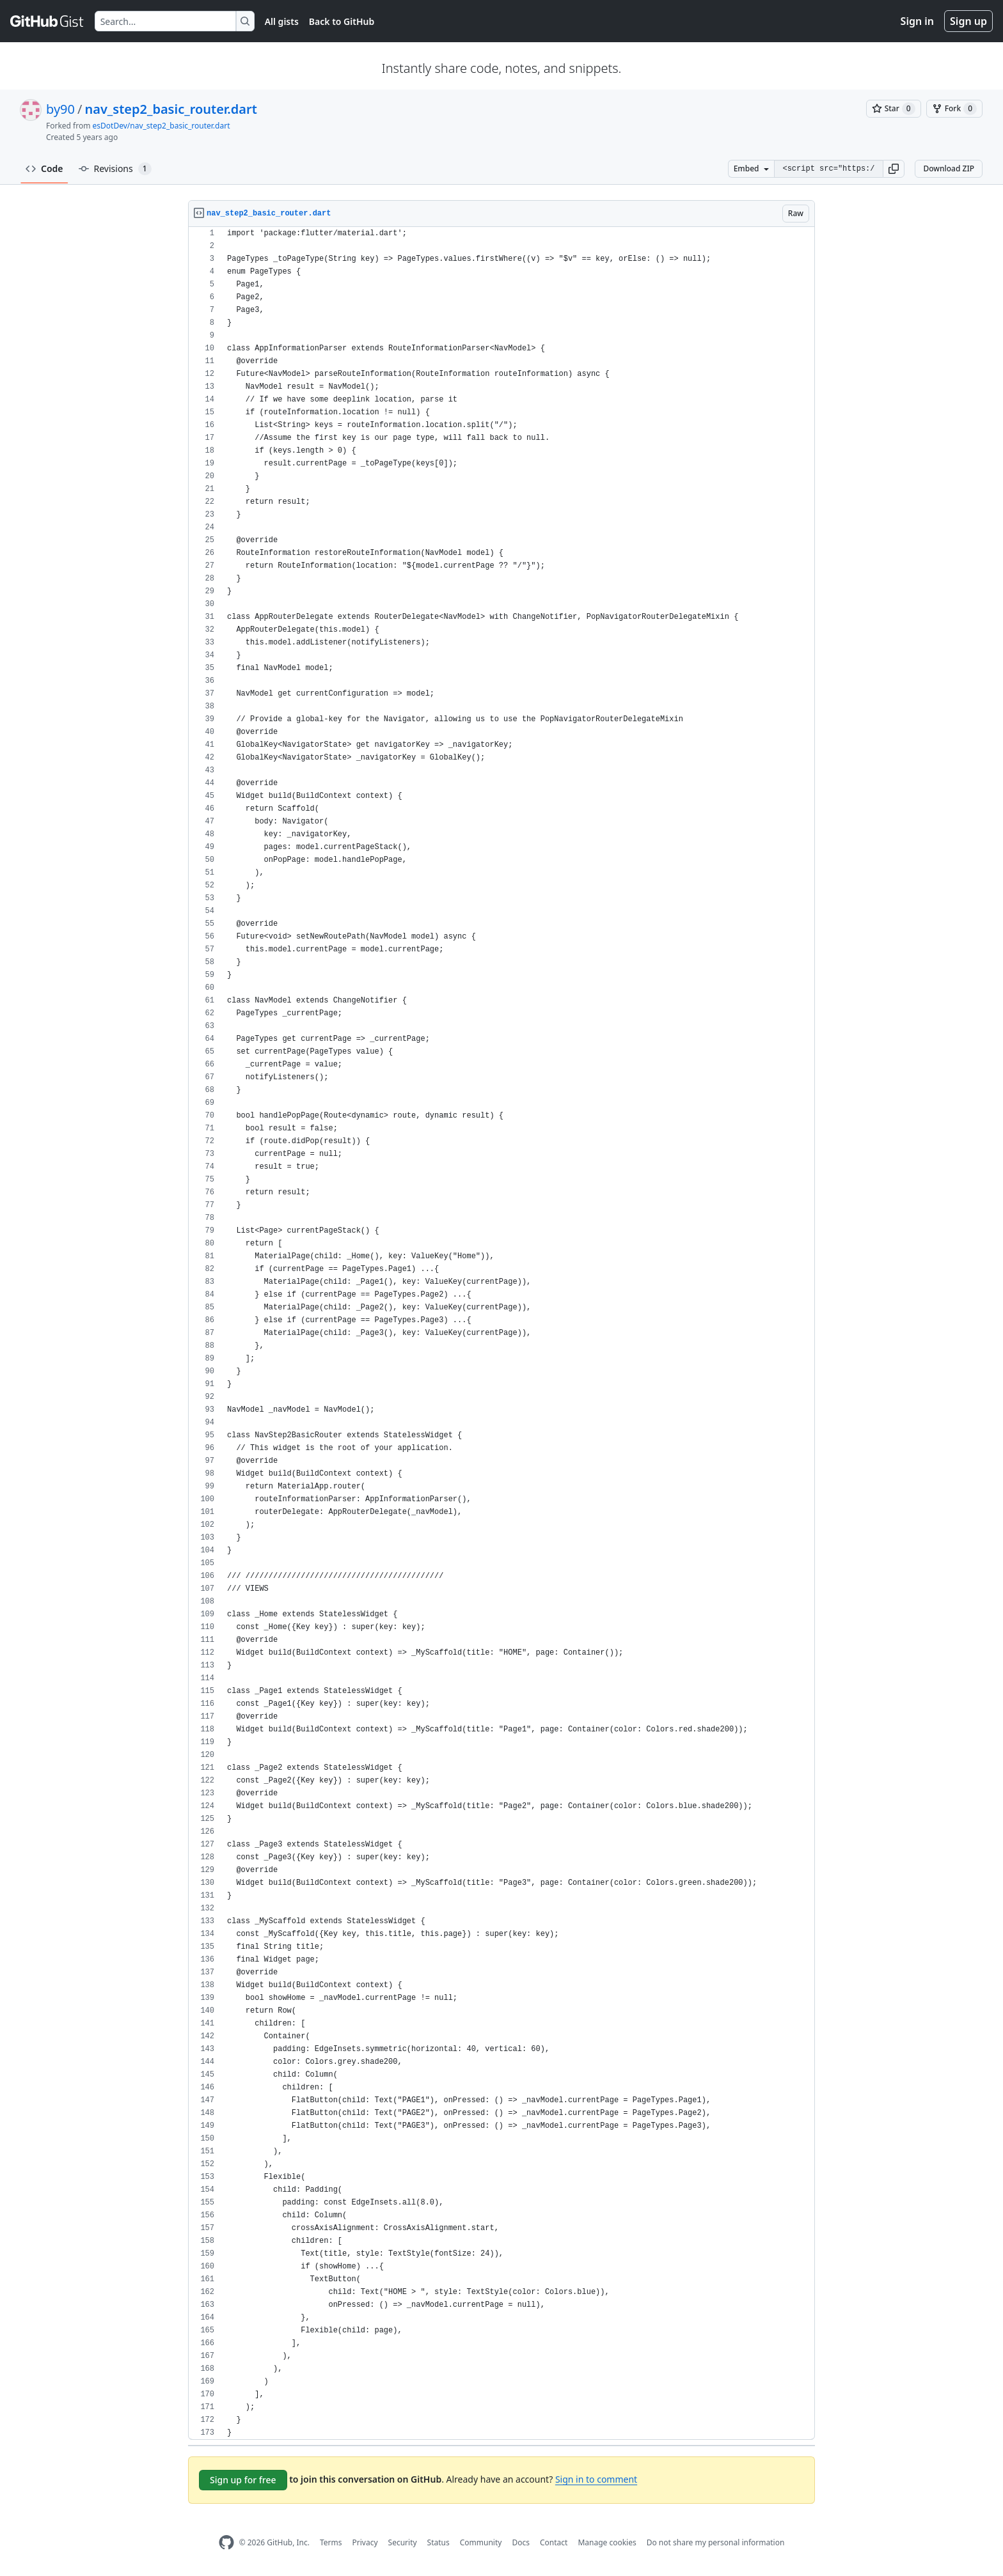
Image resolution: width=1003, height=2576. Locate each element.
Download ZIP (948, 168)
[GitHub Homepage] (226, 2542)
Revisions (115, 168)
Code (44, 168)
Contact (553, 2542)
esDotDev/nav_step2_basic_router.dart (161, 125)
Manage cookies (607, 2542)
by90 (60, 109)
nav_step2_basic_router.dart (170, 109)
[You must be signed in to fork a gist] (954, 109)
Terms (331, 2542)
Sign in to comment (596, 2479)
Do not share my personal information (716, 2542)
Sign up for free (243, 2480)
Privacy (365, 2542)
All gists (282, 21)
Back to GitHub (341, 21)
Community (481, 2542)
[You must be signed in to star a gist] (893, 109)
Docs (521, 2542)
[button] (893, 169)
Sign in (917, 21)
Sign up (968, 21)
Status (438, 2542)
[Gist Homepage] (47, 21)
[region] (501, 1333)
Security (402, 2542)
